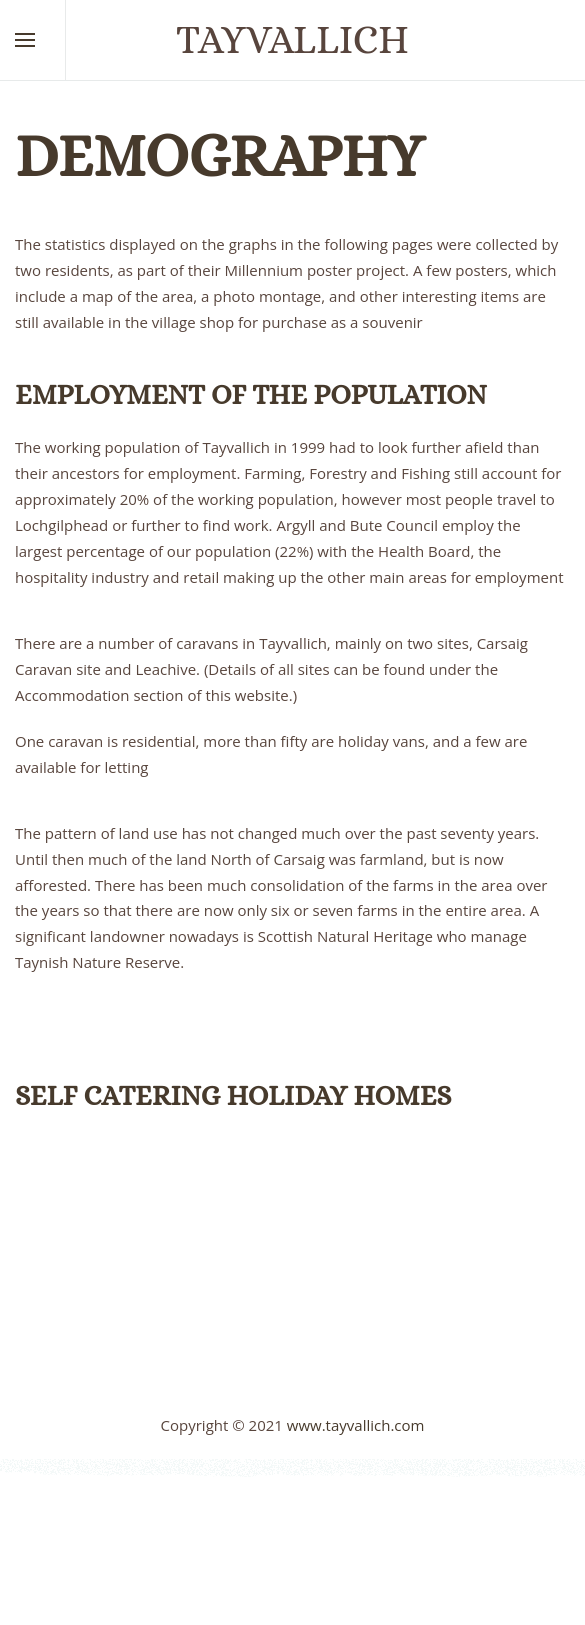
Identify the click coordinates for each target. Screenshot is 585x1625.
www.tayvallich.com (356, 1425)
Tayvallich (292, 39)
